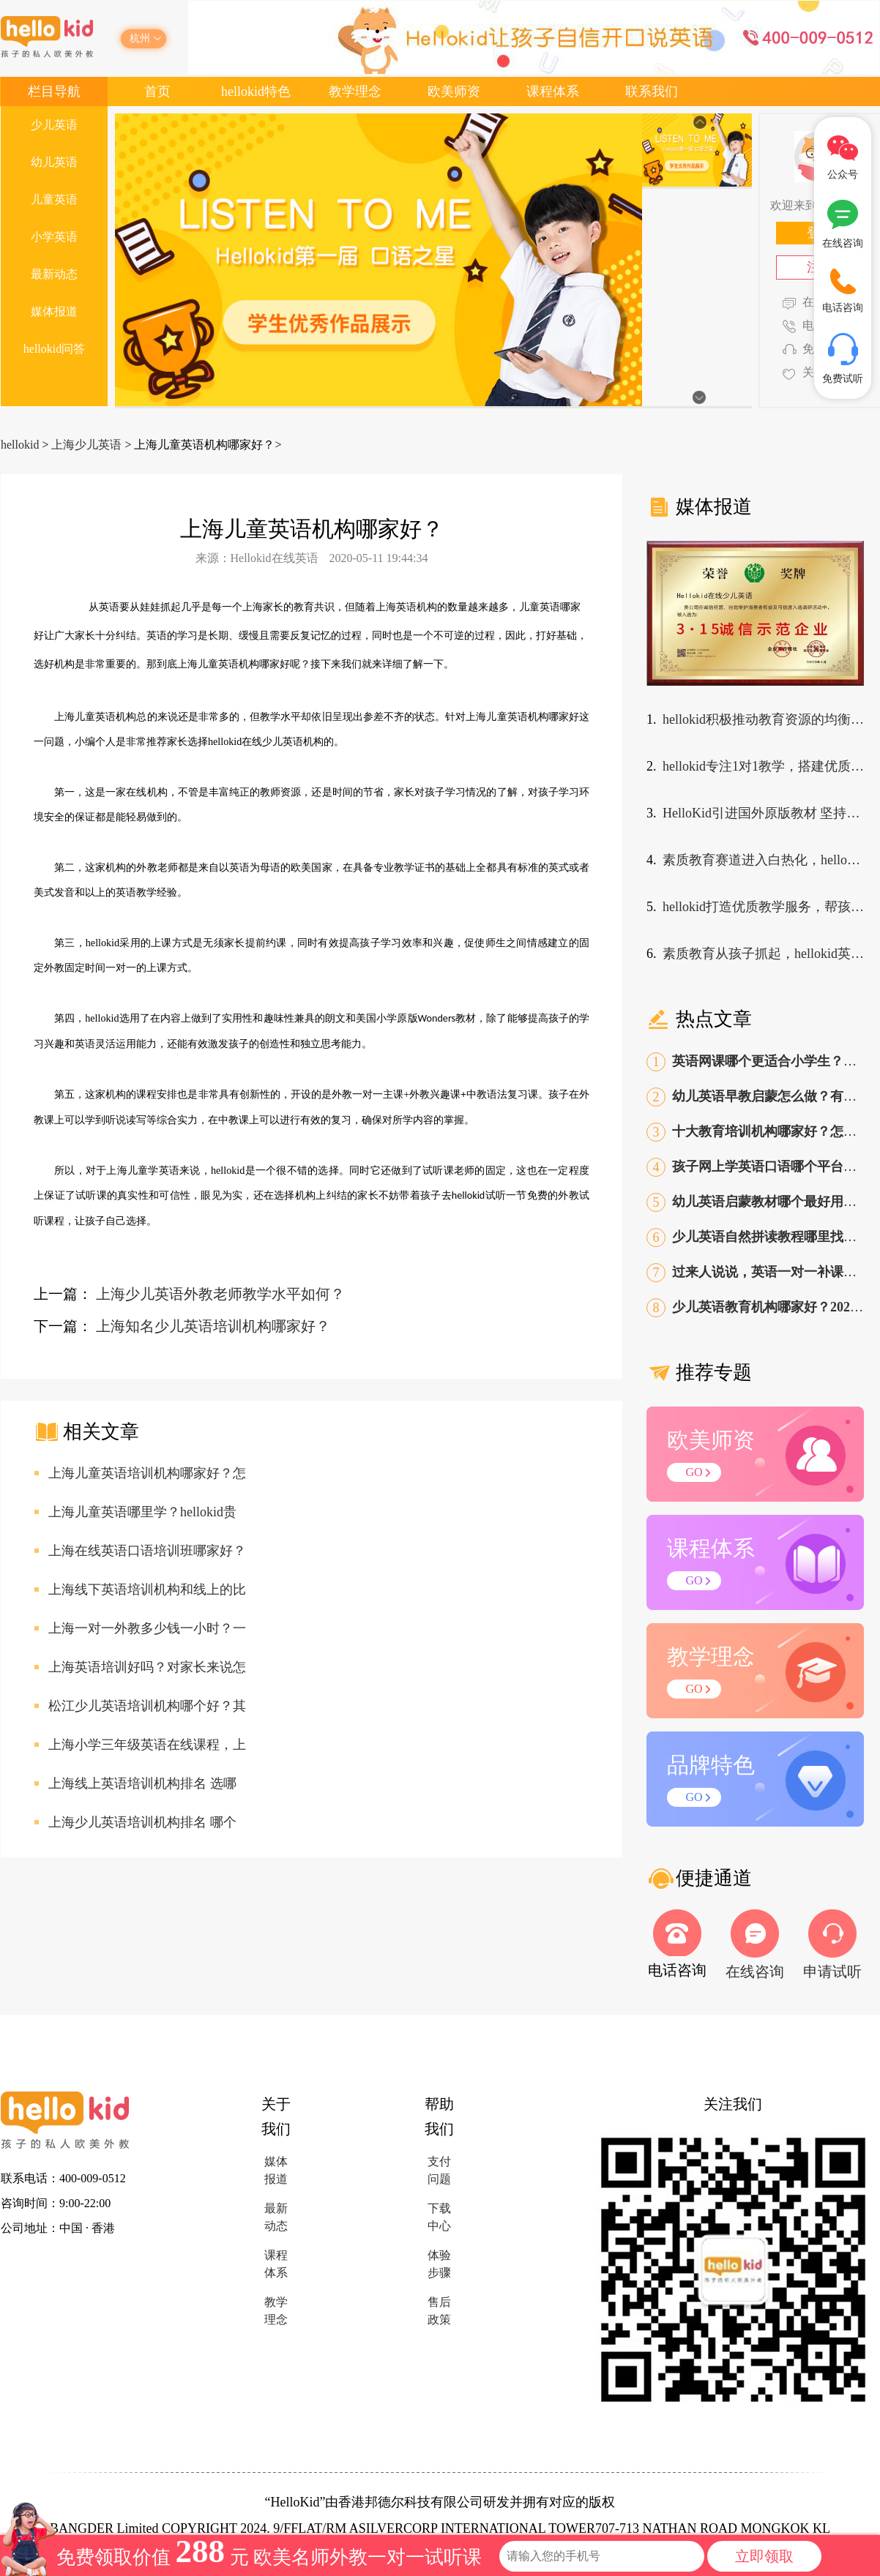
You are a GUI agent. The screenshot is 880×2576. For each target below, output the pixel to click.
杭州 (140, 38)
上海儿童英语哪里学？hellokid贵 (142, 1512)
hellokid (20, 444)
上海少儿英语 (86, 444)
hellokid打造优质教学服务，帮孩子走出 (763, 906)
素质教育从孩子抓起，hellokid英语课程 (763, 953)
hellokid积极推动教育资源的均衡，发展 (763, 719)
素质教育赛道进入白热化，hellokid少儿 (763, 860)
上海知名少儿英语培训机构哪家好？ (213, 1326)
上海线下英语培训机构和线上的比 (147, 1589)
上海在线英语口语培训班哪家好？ (147, 1550)
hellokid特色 (256, 91)
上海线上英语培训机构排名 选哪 (142, 1783)
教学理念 (355, 91)
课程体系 (552, 91)
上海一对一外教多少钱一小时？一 (147, 1628)
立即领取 (764, 2556)
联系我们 (651, 91)
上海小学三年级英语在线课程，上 (147, 1744)
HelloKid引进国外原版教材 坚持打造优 (763, 813)
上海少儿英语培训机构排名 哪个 (142, 1822)
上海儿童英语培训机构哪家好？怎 (147, 1473)
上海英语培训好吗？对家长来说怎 (147, 1667)
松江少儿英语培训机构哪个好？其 (147, 1706)
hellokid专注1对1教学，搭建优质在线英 (763, 766)
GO (693, 1472)
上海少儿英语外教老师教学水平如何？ (220, 1294)
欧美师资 (454, 91)
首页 (157, 91)
